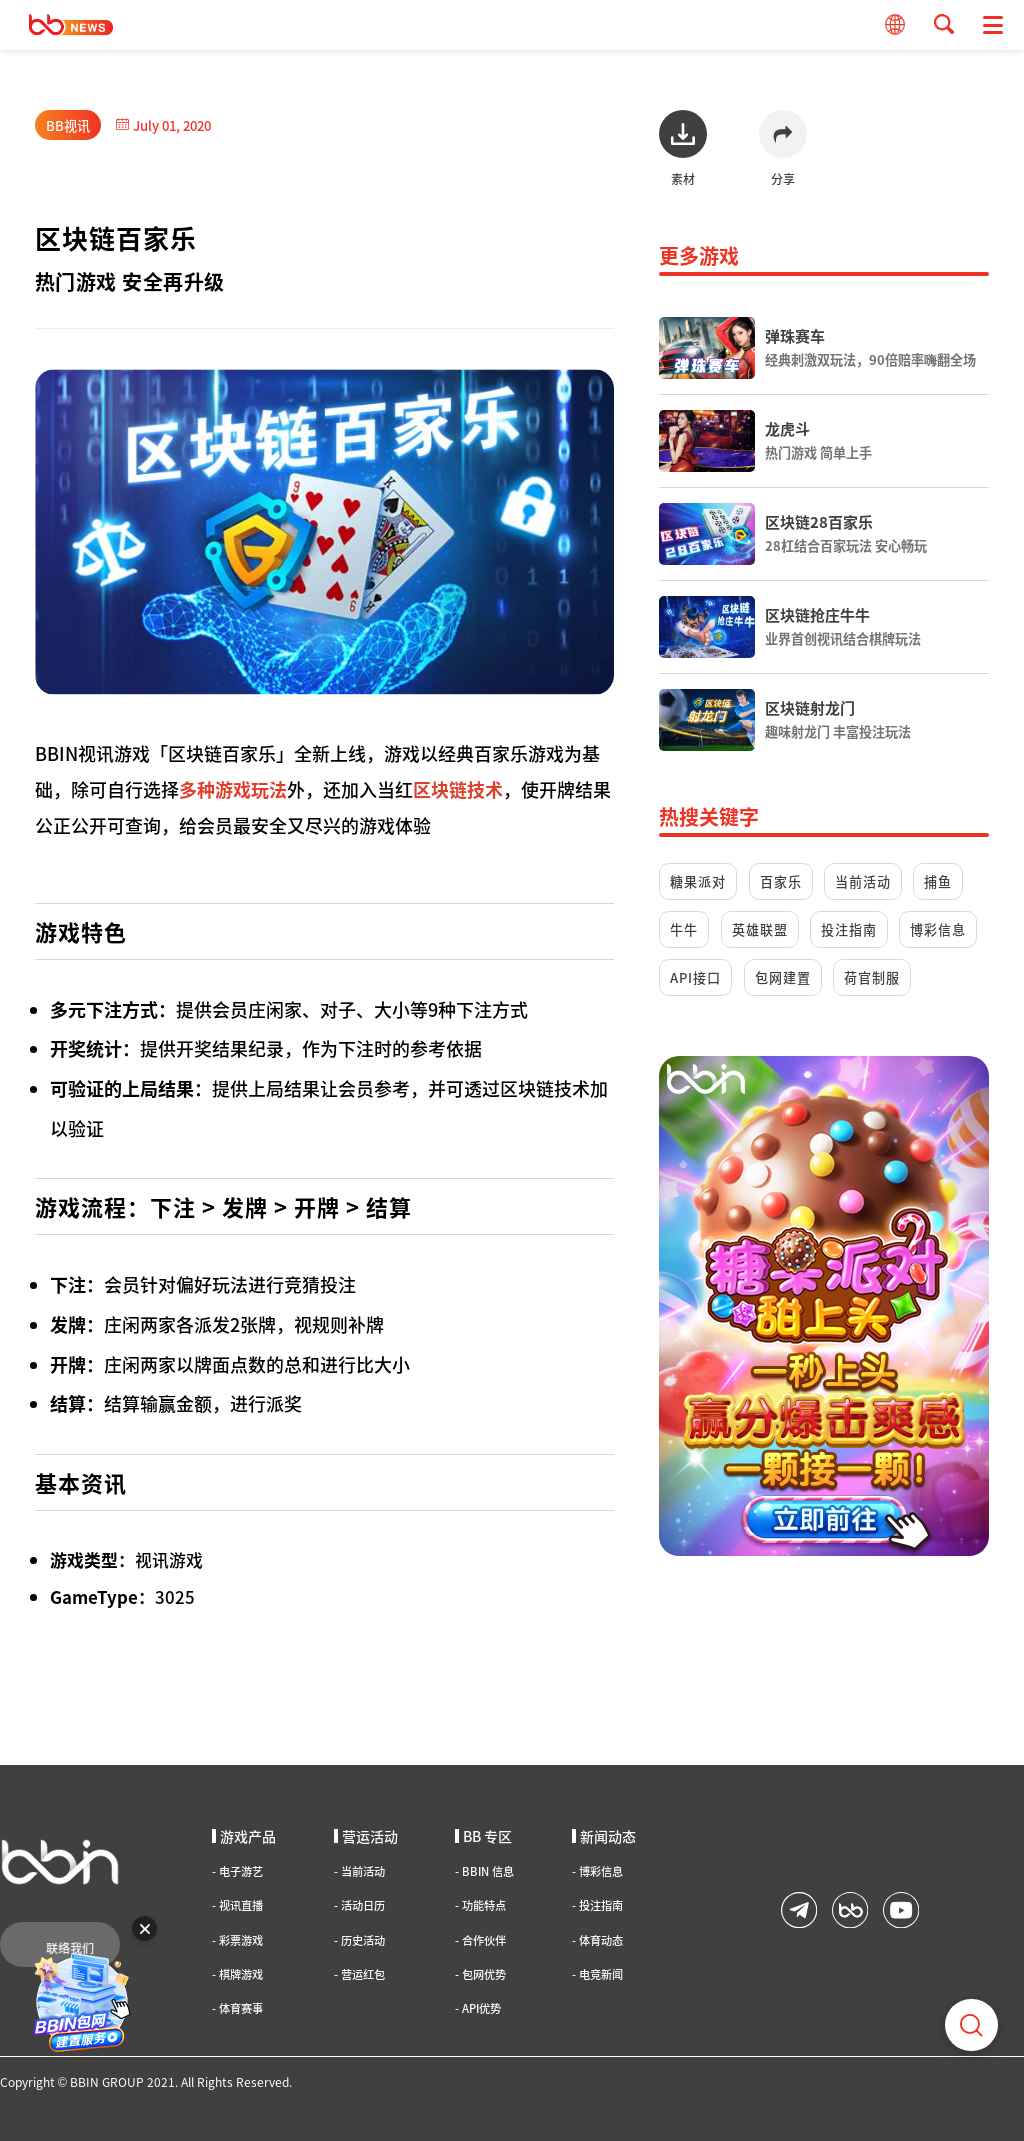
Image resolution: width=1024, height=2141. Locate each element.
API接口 (695, 977)
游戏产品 (244, 1836)
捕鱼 (938, 881)
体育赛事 (237, 2008)
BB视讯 (68, 125)
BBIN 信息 (484, 1871)
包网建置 (783, 977)
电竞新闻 (597, 1974)
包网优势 (480, 1974)
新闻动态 (604, 1836)
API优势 (478, 2008)
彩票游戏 (237, 1940)
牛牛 (684, 929)
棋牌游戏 (237, 1974)
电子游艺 (237, 1871)
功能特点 (480, 1905)
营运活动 (366, 1836)
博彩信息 (938, 929)
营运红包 (359, 1974)
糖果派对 (698, 881)
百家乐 (781, 881)
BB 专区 (483, 1836)
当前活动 (863, 881)
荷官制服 (872, 977)
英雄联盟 (760, 929)
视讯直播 (237, 1905)
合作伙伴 (480, 1940)
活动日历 (359, 1905)
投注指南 (849, 929)
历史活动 (359, 1940)
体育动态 (597, 1940)
